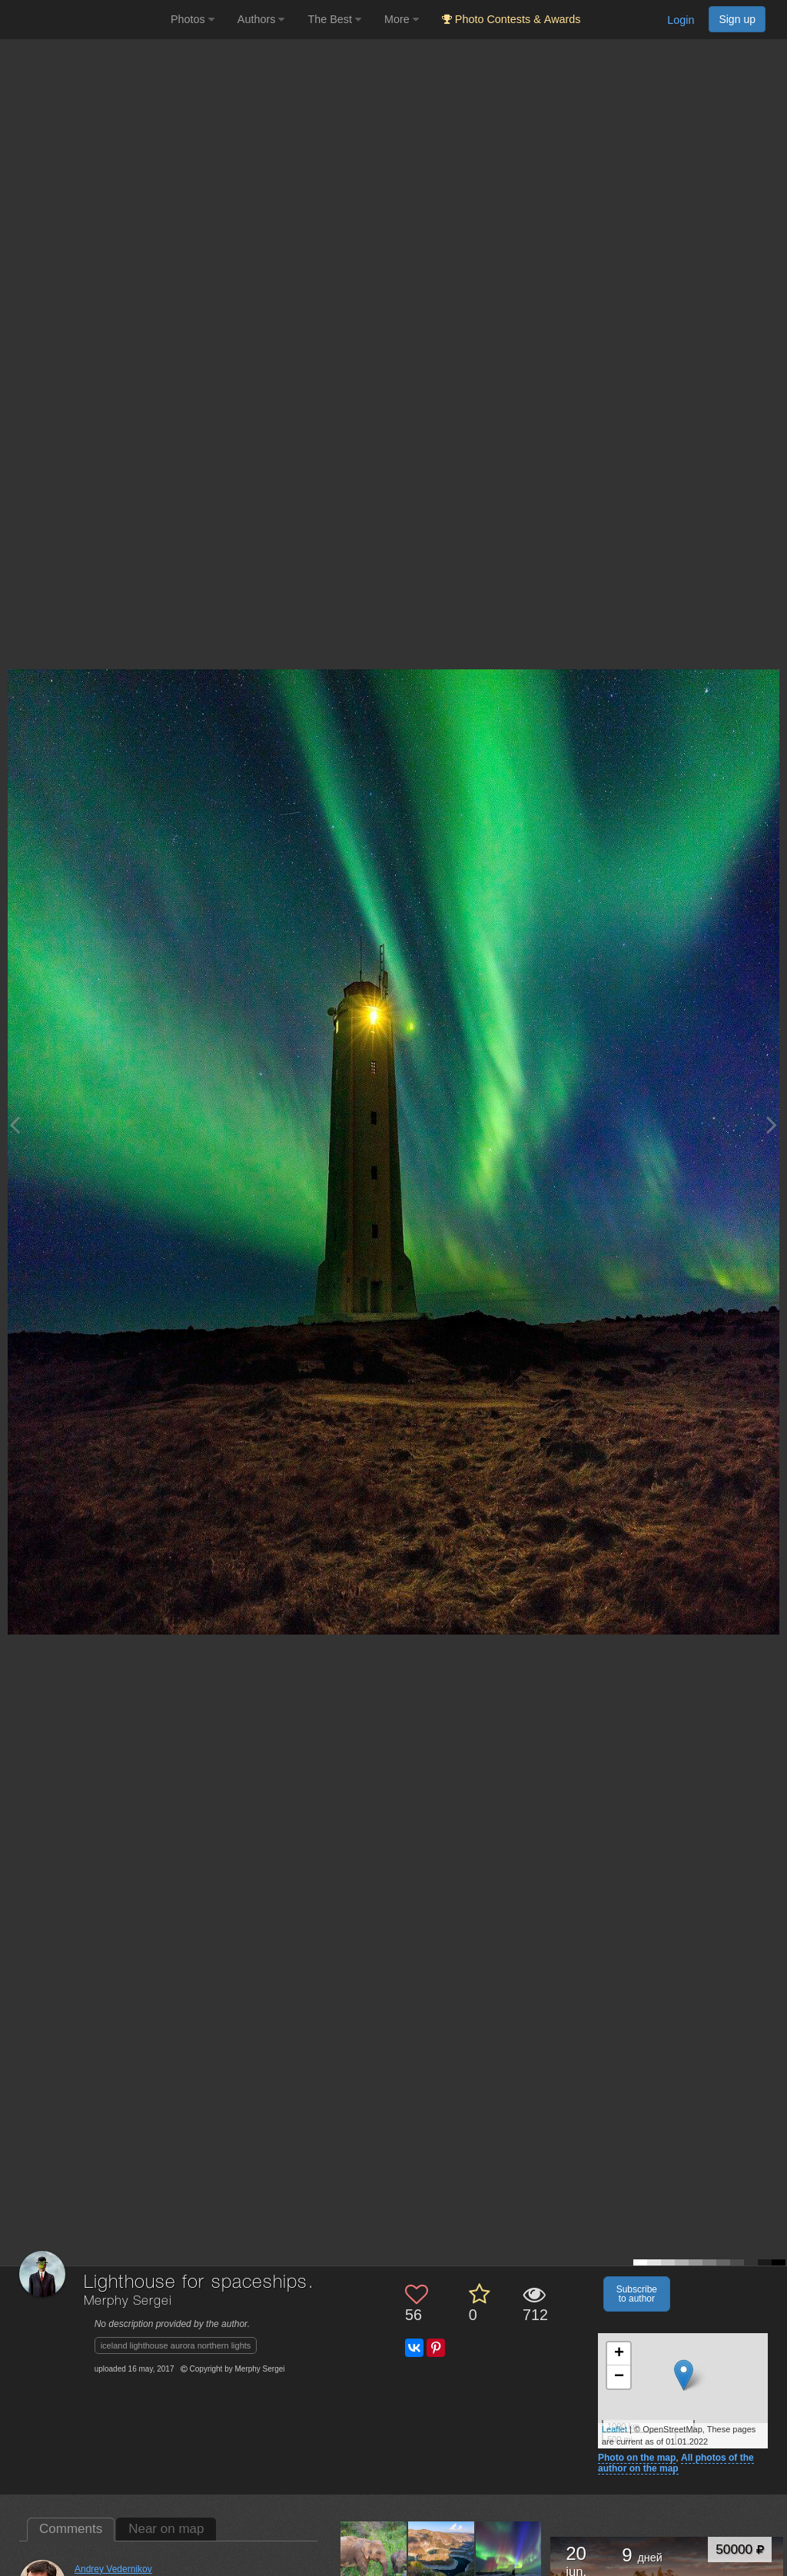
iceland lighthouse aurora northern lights (176, 2345)
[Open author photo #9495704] (509, 2553)
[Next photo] (771, 1124)
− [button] (619, 2376)
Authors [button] (261, 19)
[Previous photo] (14, 1124)
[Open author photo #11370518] (441, 2553)
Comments (70, 2528)
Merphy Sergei (128, 2301)
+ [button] (619, 2353)
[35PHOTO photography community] (83, 19)
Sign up (737, 19)
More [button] (401, 19)
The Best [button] (334, 19)
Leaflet (614, 2429)
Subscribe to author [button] (636, 2294)
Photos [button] (192, 19)
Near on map (166, 2528)
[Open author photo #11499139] (373, 2553)
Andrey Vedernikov (113, 2569)
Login (680, 20)
